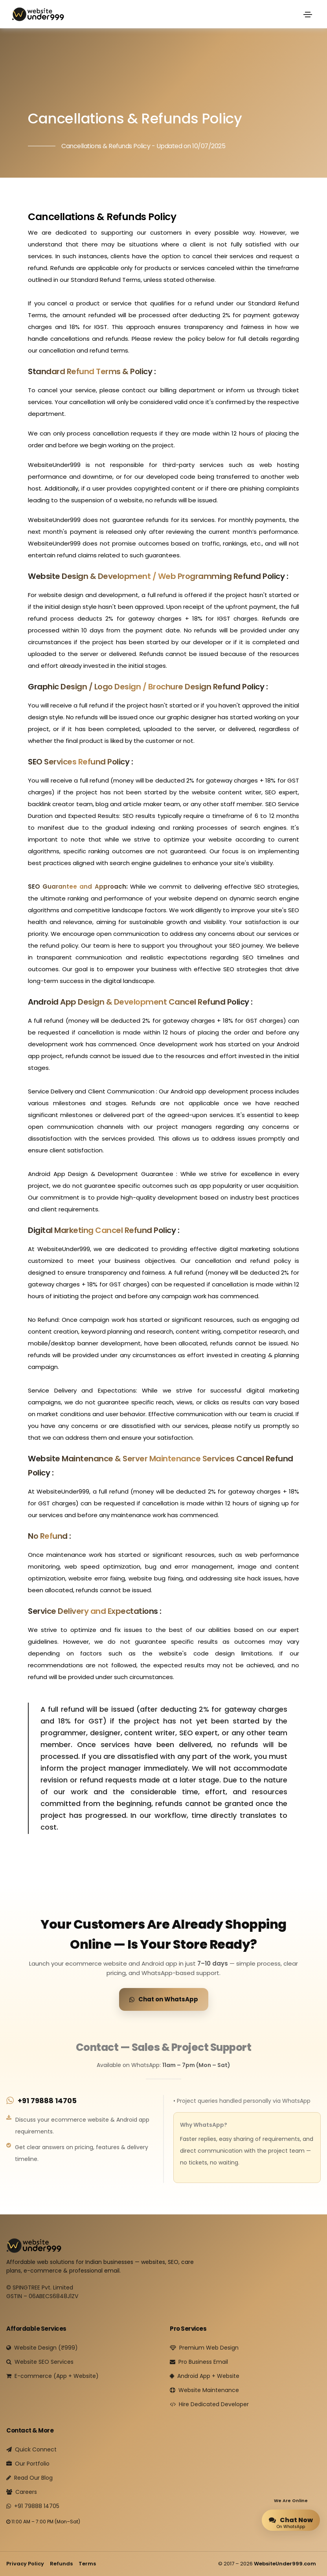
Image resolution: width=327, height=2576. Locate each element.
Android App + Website (204, 2376)
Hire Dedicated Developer (209, 2404)
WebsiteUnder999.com (285, 2563)
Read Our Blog (29, 2478)
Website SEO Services (39, 2362)
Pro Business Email (199, 2362)
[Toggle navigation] (307, 14)
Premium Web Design (204, 2348)
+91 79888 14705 (47, 2101)
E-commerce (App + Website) (52, 2376)
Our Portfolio (28, 2464)
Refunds (61, 2563)
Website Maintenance (204, 2390)
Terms (87, 2563)
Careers (21, 2492)
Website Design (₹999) (42, 2348)
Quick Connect (31, 2449)
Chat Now (291, 2520)
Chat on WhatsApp (163, 1999)
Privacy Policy (25, 2563)
